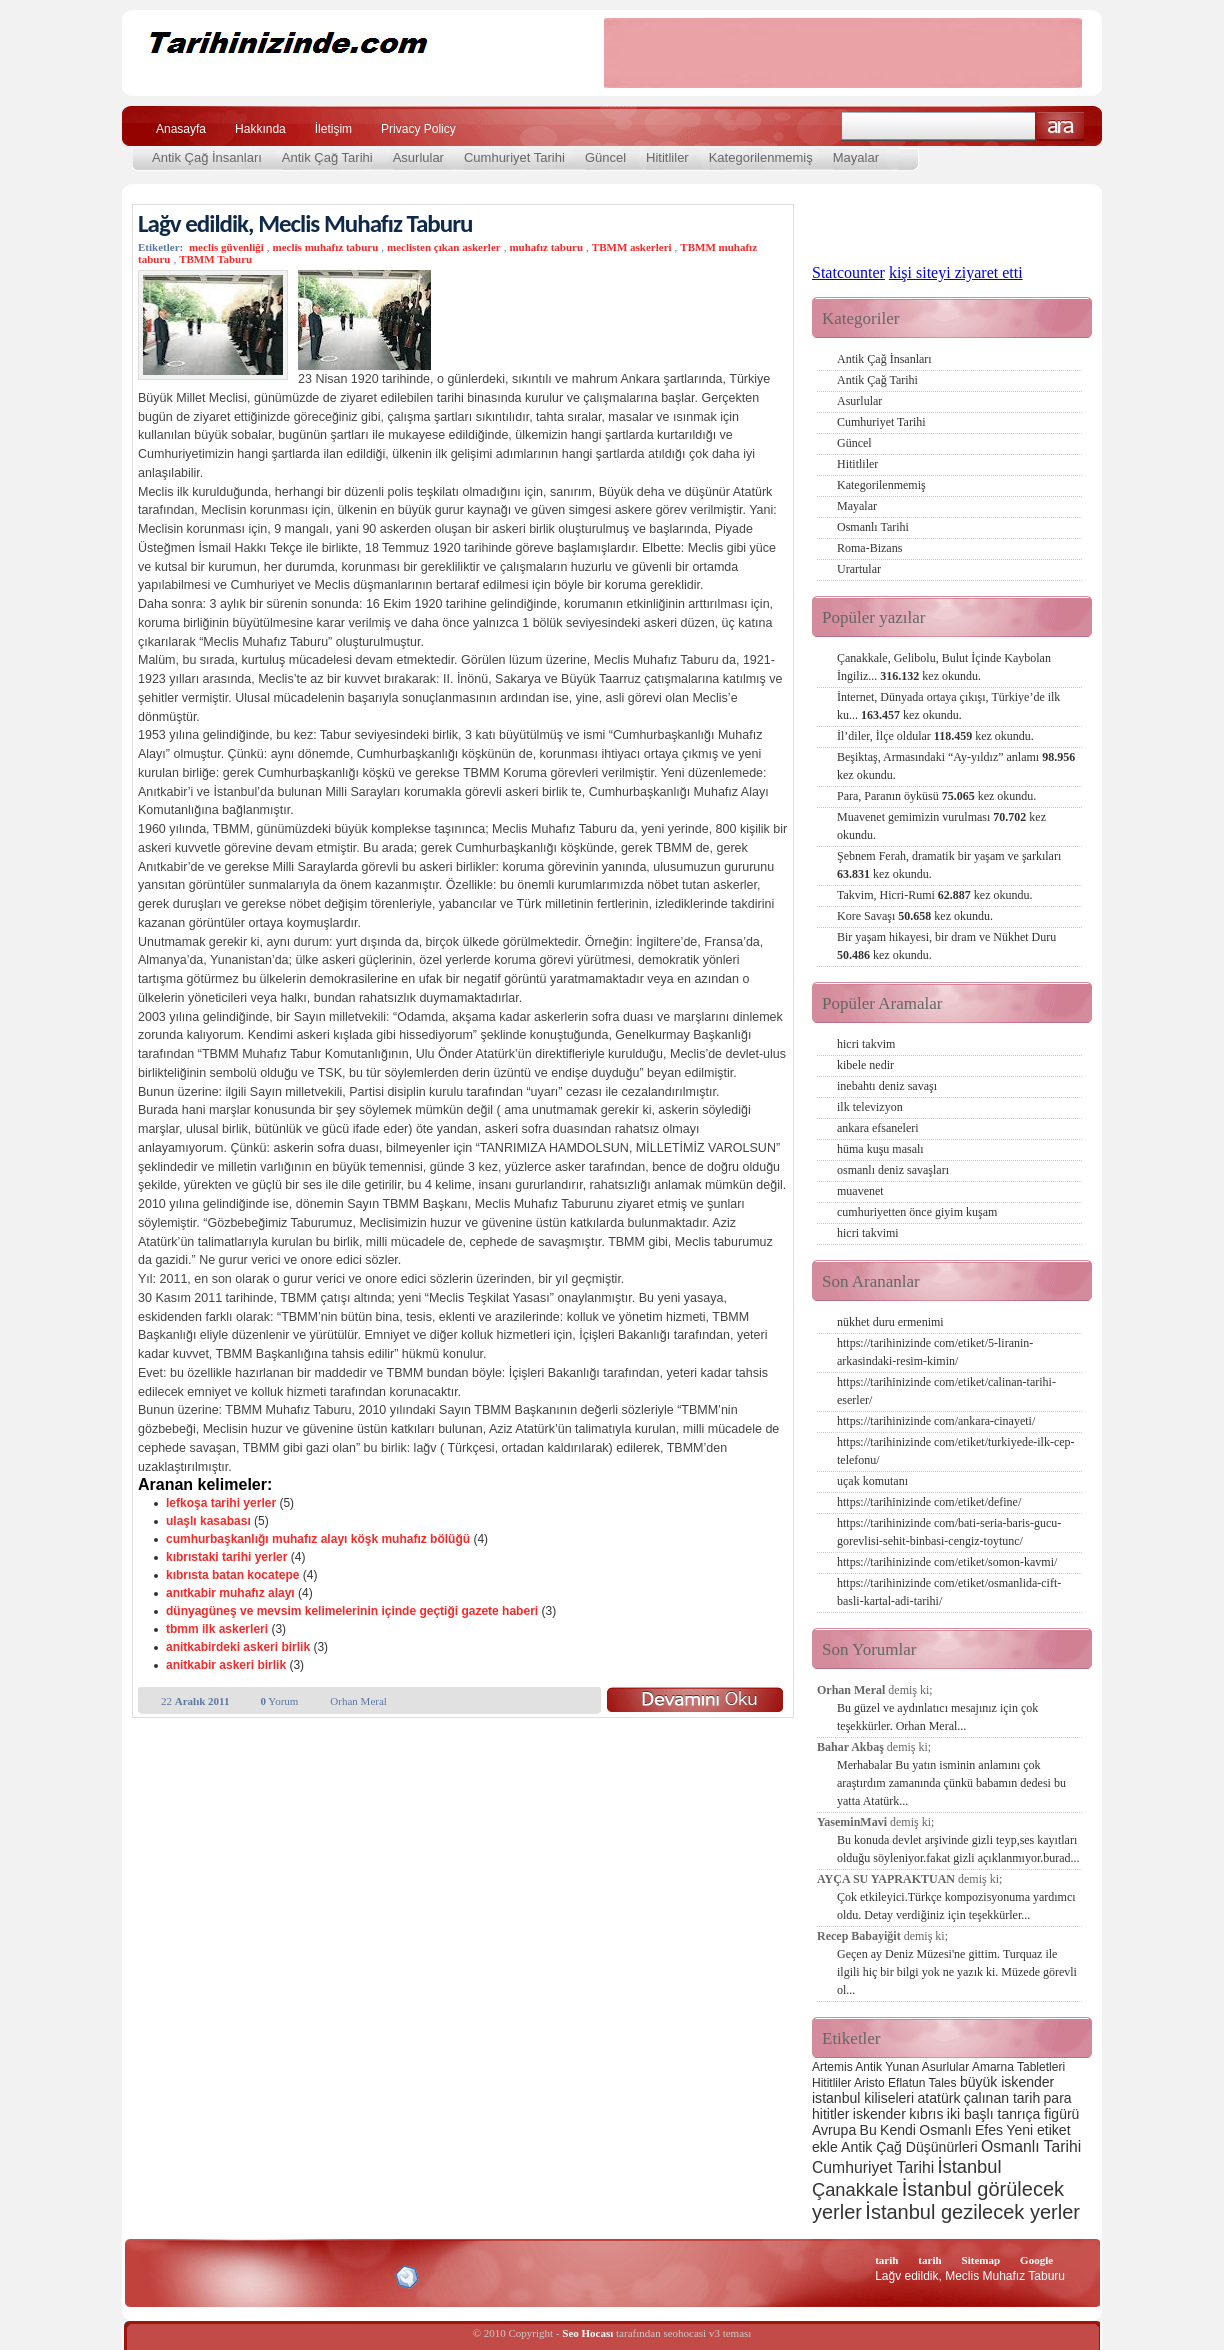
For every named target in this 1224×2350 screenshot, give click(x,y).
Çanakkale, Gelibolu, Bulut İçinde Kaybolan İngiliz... (944, 667)
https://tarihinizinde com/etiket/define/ (929, 1502)
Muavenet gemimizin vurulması (941, 826)
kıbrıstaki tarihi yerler (226, 1557)
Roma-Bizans (869, 548)
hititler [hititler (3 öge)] (830, 2114)
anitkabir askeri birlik (226, 1665)
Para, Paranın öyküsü (936, 796)
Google (1036, 2260)
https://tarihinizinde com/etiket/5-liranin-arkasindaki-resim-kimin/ (935, 1352)
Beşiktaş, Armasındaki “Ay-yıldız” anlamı (956, 766)
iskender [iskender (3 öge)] (879, 2114)
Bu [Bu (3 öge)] (868, 2130)
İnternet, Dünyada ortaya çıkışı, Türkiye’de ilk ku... (948, 706)
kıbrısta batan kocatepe (232, 1575)
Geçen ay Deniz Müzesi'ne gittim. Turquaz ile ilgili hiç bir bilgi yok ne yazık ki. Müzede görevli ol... (957, 1972)
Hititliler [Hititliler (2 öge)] (831, 2083)
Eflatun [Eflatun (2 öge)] (906, 2083)
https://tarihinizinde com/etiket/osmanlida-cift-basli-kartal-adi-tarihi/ (949, 1592)
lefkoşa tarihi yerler (221, 1503)
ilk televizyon (870, 1107)
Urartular (859, 569)
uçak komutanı (872, 1481)
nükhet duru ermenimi (890, 1322)
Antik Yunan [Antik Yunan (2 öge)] (887, 2067)
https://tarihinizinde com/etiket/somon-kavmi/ (947, 1562)
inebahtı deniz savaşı (887, 1086)
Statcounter (848, 272)
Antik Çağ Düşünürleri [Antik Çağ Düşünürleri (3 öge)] (909, 2147)
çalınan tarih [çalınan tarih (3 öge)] (1002, 2098)
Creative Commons (158, 2275)
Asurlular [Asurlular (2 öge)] (945, 2067)
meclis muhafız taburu (326, 247)
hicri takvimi (868, 1233)
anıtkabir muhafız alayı (230, 1593)
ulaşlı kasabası (208, 1521)
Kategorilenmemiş (761, 157)
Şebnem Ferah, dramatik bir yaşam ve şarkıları (949, 865)
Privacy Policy (418, 129)
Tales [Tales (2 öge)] (943, 2083)
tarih (886, 2260)
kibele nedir (865, 1065)
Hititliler (667, 157)
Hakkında (260, 129)
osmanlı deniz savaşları (893, 1170)
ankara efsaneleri (878, 1128)
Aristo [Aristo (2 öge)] (869, 2083)
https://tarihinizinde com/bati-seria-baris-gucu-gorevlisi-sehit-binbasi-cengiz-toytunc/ (949, 1532)
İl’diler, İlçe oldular (935, 736)
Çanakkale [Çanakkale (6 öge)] (855, 2189)
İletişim (333, 129)
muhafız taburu (546, 247)
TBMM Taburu (215, 259)
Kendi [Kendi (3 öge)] (898, 2130)
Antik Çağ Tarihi (327, 157)
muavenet (860, 1191)
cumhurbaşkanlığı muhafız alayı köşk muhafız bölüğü (318, 1539)
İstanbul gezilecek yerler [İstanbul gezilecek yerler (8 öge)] (972, 2212)
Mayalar (856, 157)
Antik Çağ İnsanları (207, 157)
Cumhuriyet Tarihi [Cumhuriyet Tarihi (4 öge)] (873, 2167)
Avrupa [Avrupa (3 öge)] (834, 2130)
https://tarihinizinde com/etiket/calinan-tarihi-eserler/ (946, 1391)
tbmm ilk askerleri (217, 1629)
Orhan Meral (358, 1701)
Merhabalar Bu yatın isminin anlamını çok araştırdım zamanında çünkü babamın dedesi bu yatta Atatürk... (951, 1783)
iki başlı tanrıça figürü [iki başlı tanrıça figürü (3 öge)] (1013, 2114)
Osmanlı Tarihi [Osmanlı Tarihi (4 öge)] (1031, 2146)
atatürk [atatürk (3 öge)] (939, 2098)
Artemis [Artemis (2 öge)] (832, 2067)
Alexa (188, 2277)
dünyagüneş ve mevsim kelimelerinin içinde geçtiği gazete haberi (352, 1611)
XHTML (243, 2275)
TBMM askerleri (632, 247)
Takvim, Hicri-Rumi (934, 895)
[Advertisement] (843, 53)
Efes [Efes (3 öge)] (989, 2130)
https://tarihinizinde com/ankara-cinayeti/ (936, 1421)
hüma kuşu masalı (880, 1149)
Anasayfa (181, 129)
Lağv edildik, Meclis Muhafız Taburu (305, 223)
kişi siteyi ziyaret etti (956, 272)
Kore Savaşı (915, 916)
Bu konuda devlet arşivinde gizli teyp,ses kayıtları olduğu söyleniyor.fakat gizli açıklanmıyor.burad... (958, 1849)
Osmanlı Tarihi (873, 527)
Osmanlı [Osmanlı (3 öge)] (945, 2130)
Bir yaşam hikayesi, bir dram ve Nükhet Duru (946, 946)
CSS (311, 2276)
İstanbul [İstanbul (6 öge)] (969, 2166)
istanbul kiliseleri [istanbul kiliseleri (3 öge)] (863, 2098)
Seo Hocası (587, 2333)
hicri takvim (866, 1044)
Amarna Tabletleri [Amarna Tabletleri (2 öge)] (1018, 2067)
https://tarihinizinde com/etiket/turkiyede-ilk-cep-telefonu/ (956, 1451)
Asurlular (418, 157)
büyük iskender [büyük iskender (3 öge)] (1007, 2082)
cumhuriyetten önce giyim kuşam (917, 1212)
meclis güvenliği (226, 247)
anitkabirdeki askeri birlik (238, 1647)
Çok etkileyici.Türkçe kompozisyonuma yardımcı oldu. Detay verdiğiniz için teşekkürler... (956, 1906)
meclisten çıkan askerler (444, 247)
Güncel (605, 157)
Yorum (279, 1701)
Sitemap (981, 2260)
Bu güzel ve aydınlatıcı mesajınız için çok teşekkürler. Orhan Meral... (937, 1717)
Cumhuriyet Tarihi (514, 157)
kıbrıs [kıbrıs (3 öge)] (926, 2114)
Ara (1060, 126)
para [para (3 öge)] (1058, 2098)
